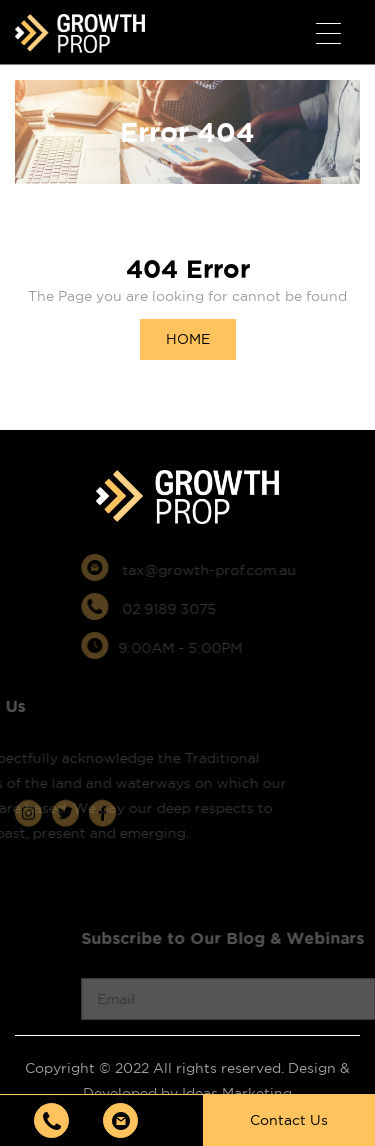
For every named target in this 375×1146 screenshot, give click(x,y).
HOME (188, 339)
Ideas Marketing (237, 1093)
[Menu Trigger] (328, 34)
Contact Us (289, 1120)
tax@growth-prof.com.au (205, 570)
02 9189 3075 (165, 609)
